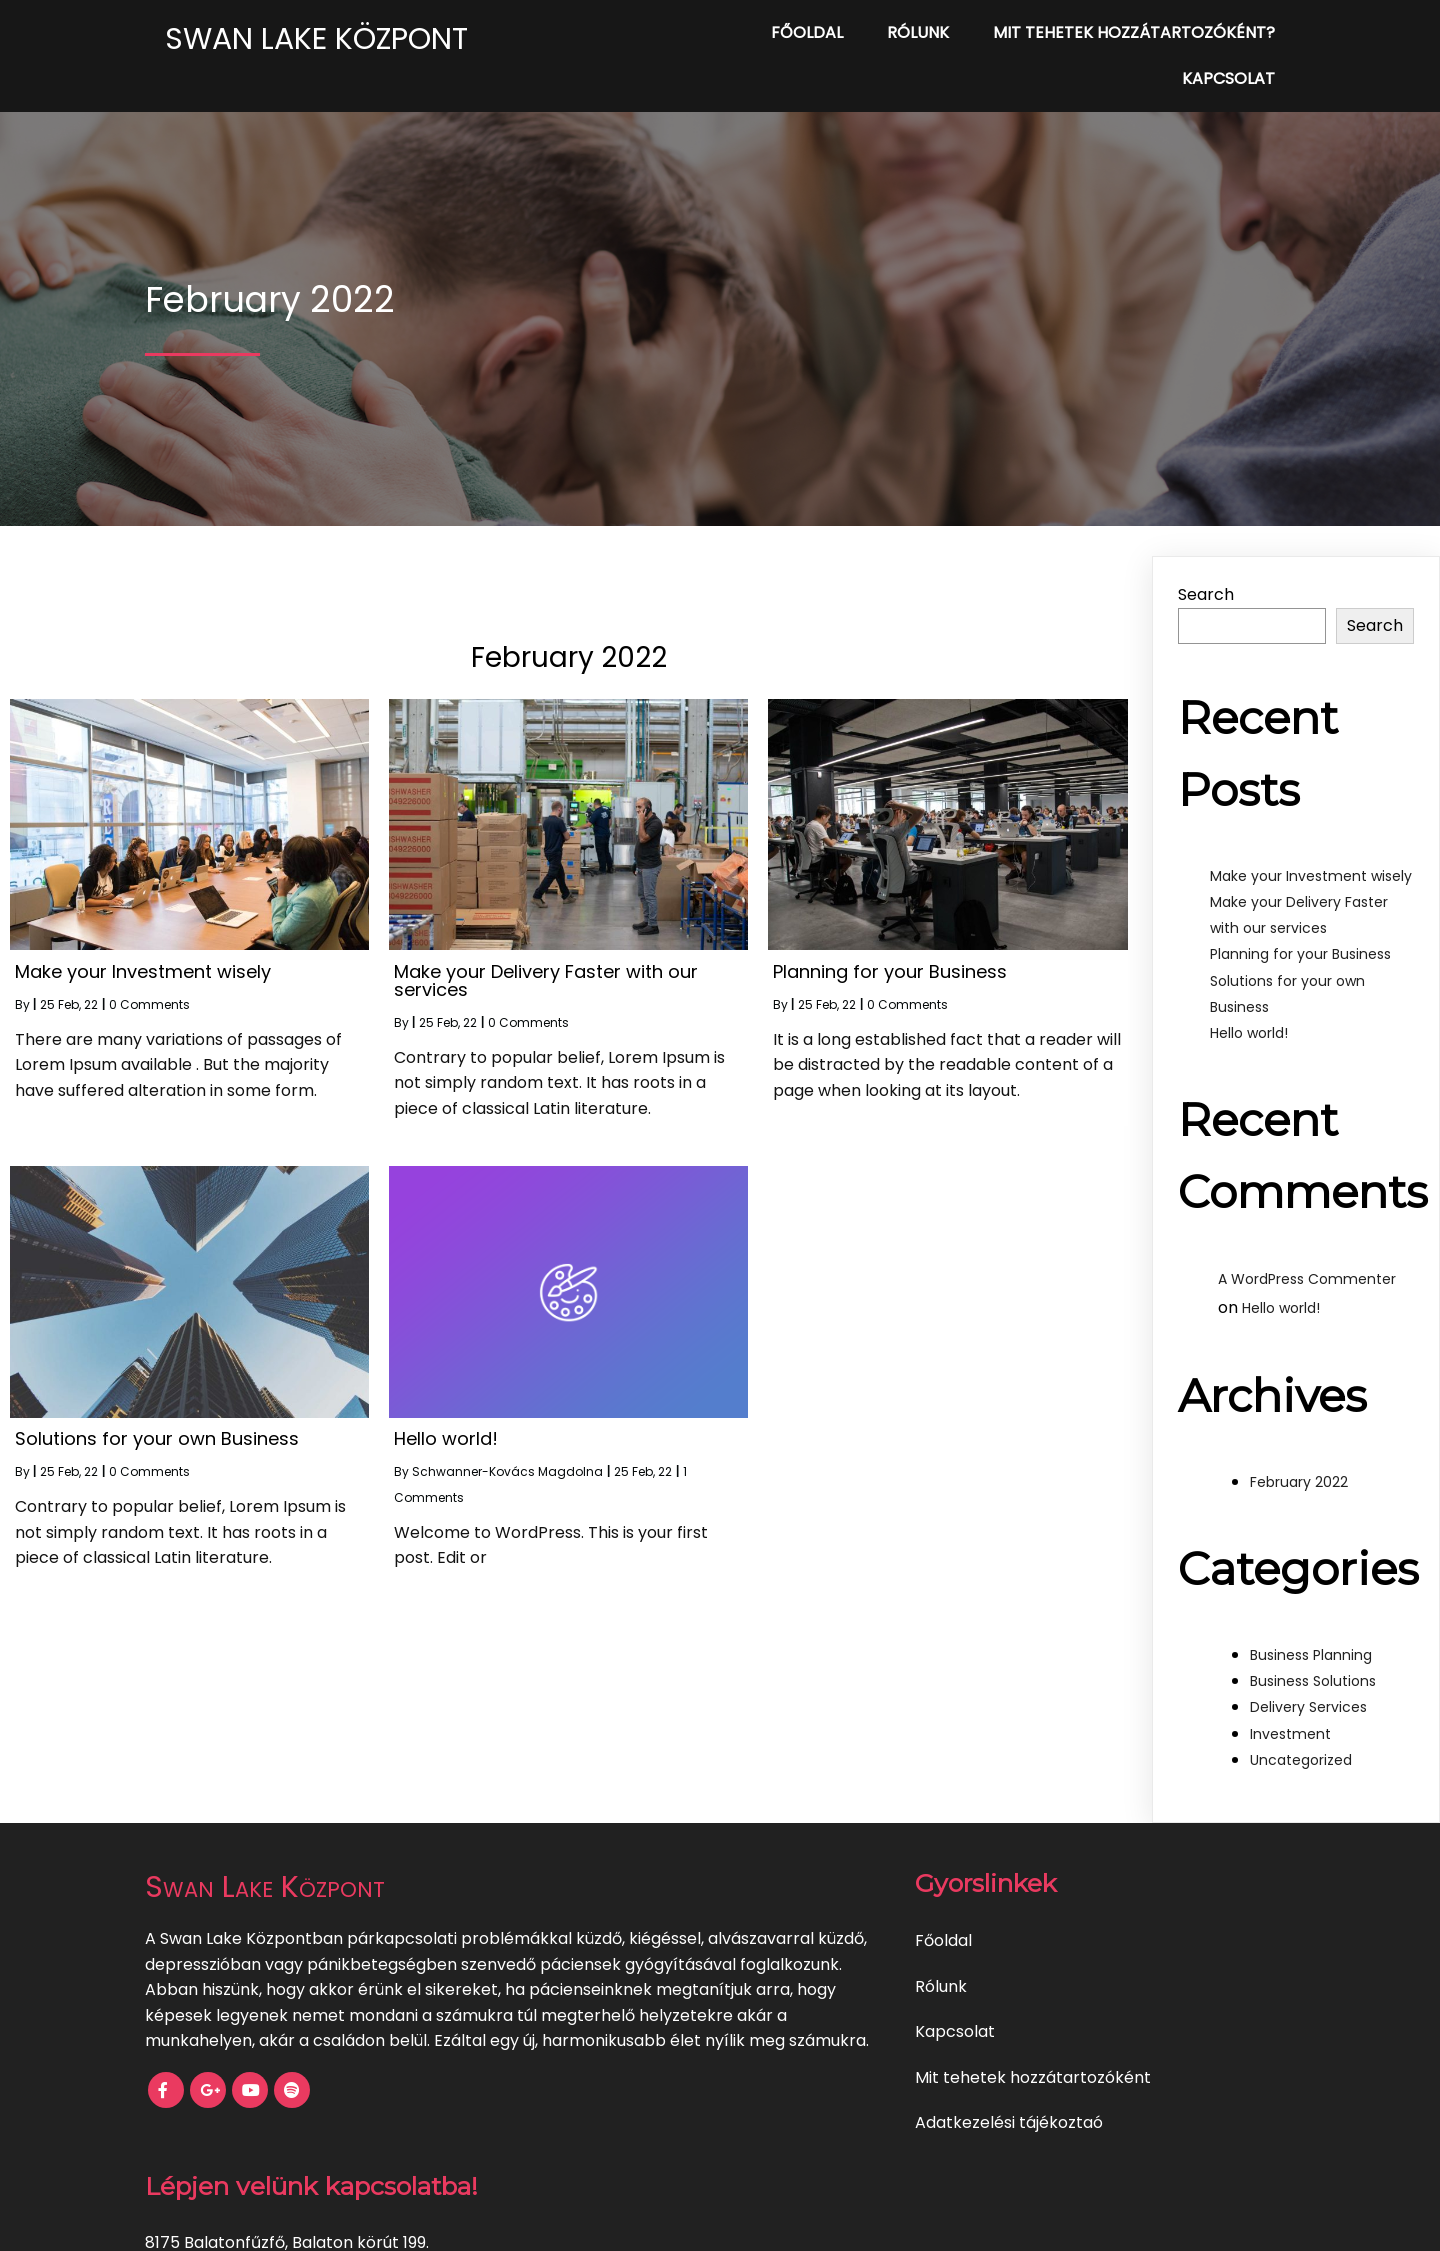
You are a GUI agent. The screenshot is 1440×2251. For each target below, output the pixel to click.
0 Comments (149, 970)
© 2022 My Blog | (650, 2221)
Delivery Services (1308, 1673)
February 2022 (1299, 1448)
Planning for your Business (1300, 920)
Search (1206, 560)
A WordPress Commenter (1307, 1245)
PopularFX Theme (786, 2221)
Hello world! (1249, 999)
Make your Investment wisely (1311, 842)
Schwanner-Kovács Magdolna (507, 1437)
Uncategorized (1301, 1726)
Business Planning (1311, 1621)
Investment (1290, 1699)
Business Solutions (1313, 1647)
